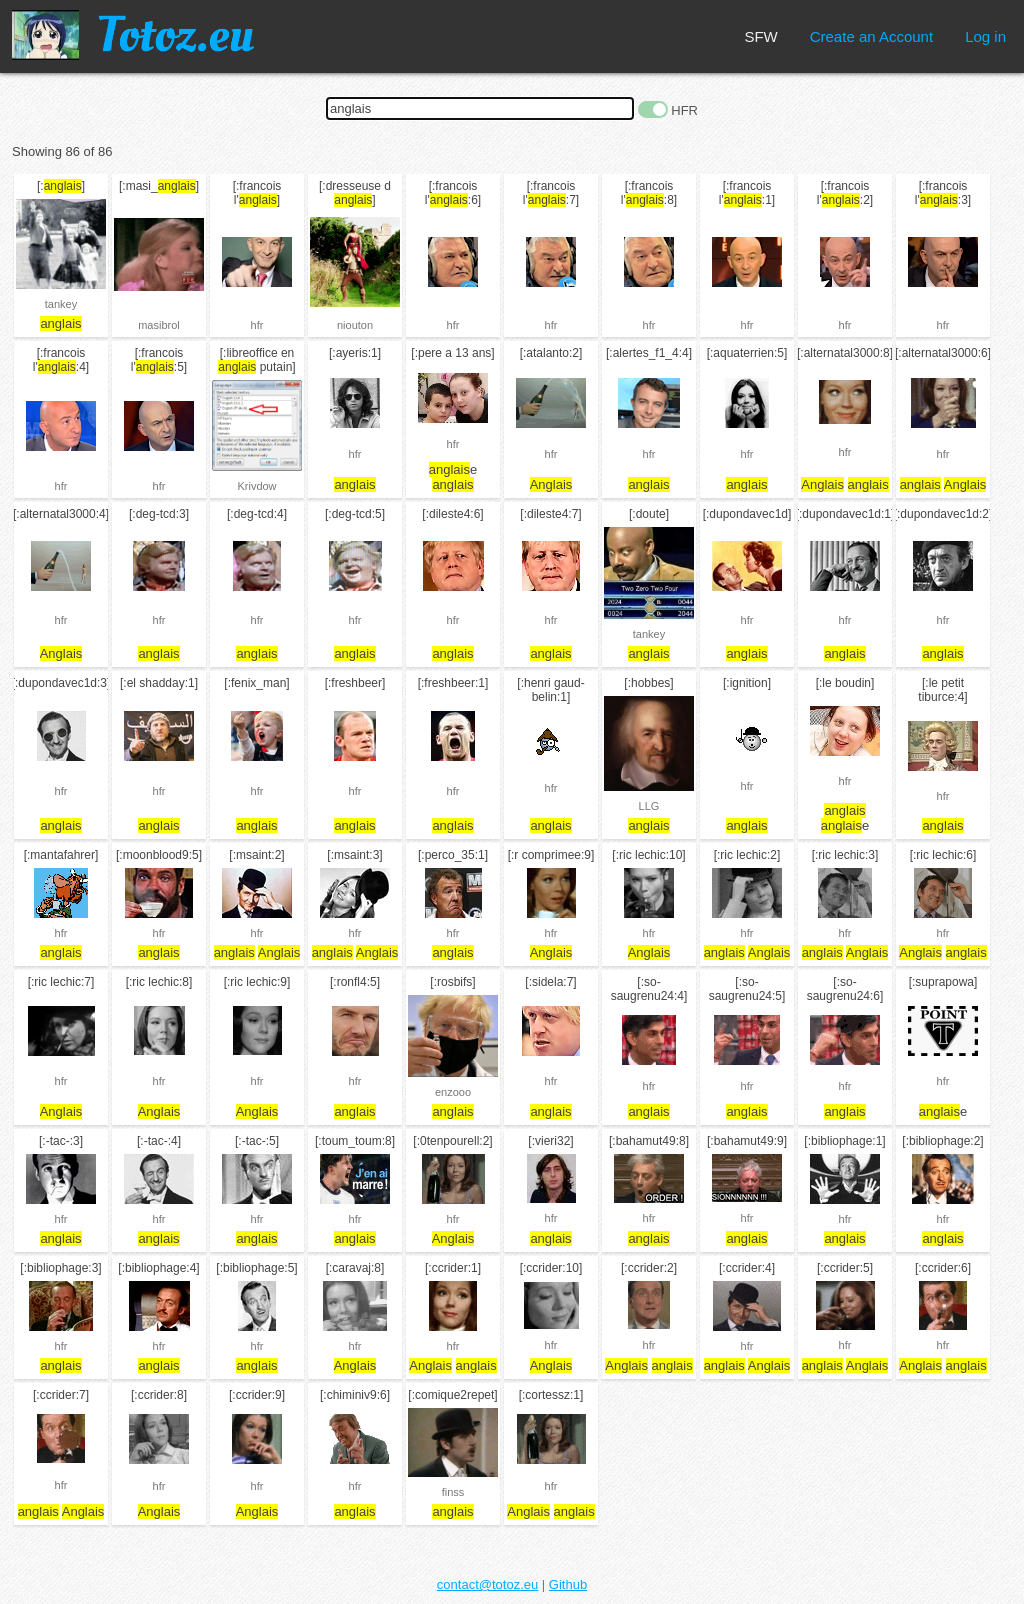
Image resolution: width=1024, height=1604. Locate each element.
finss (453, 1492)
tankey (61, 304)
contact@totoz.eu (487, 1584)
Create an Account (871, 36)
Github (568, 1584)
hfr (257, 325)
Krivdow (256, 486)
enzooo (453, 1092)
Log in (985, 36)
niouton (355, 325)
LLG (649, 806)
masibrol (159, 325)
